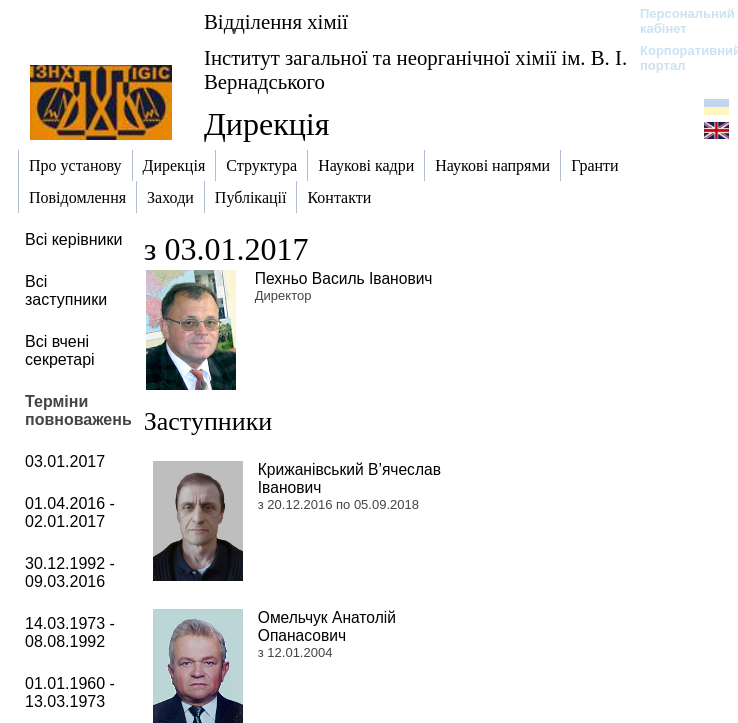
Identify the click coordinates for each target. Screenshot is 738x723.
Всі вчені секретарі (60, 350)
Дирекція (266, 124)
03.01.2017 (65, 461)
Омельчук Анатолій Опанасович (327, 626)
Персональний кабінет (677, 21)
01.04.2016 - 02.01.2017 (70, 512)
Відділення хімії (276, 21)
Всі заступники (66, 290)
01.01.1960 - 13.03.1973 (70, 692)
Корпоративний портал (677, 58)
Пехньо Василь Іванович (344, 278)
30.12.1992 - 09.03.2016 (70, 572)
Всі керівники (73, 239)
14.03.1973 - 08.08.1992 (70, 632)
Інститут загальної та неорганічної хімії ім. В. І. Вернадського (415, 69)
